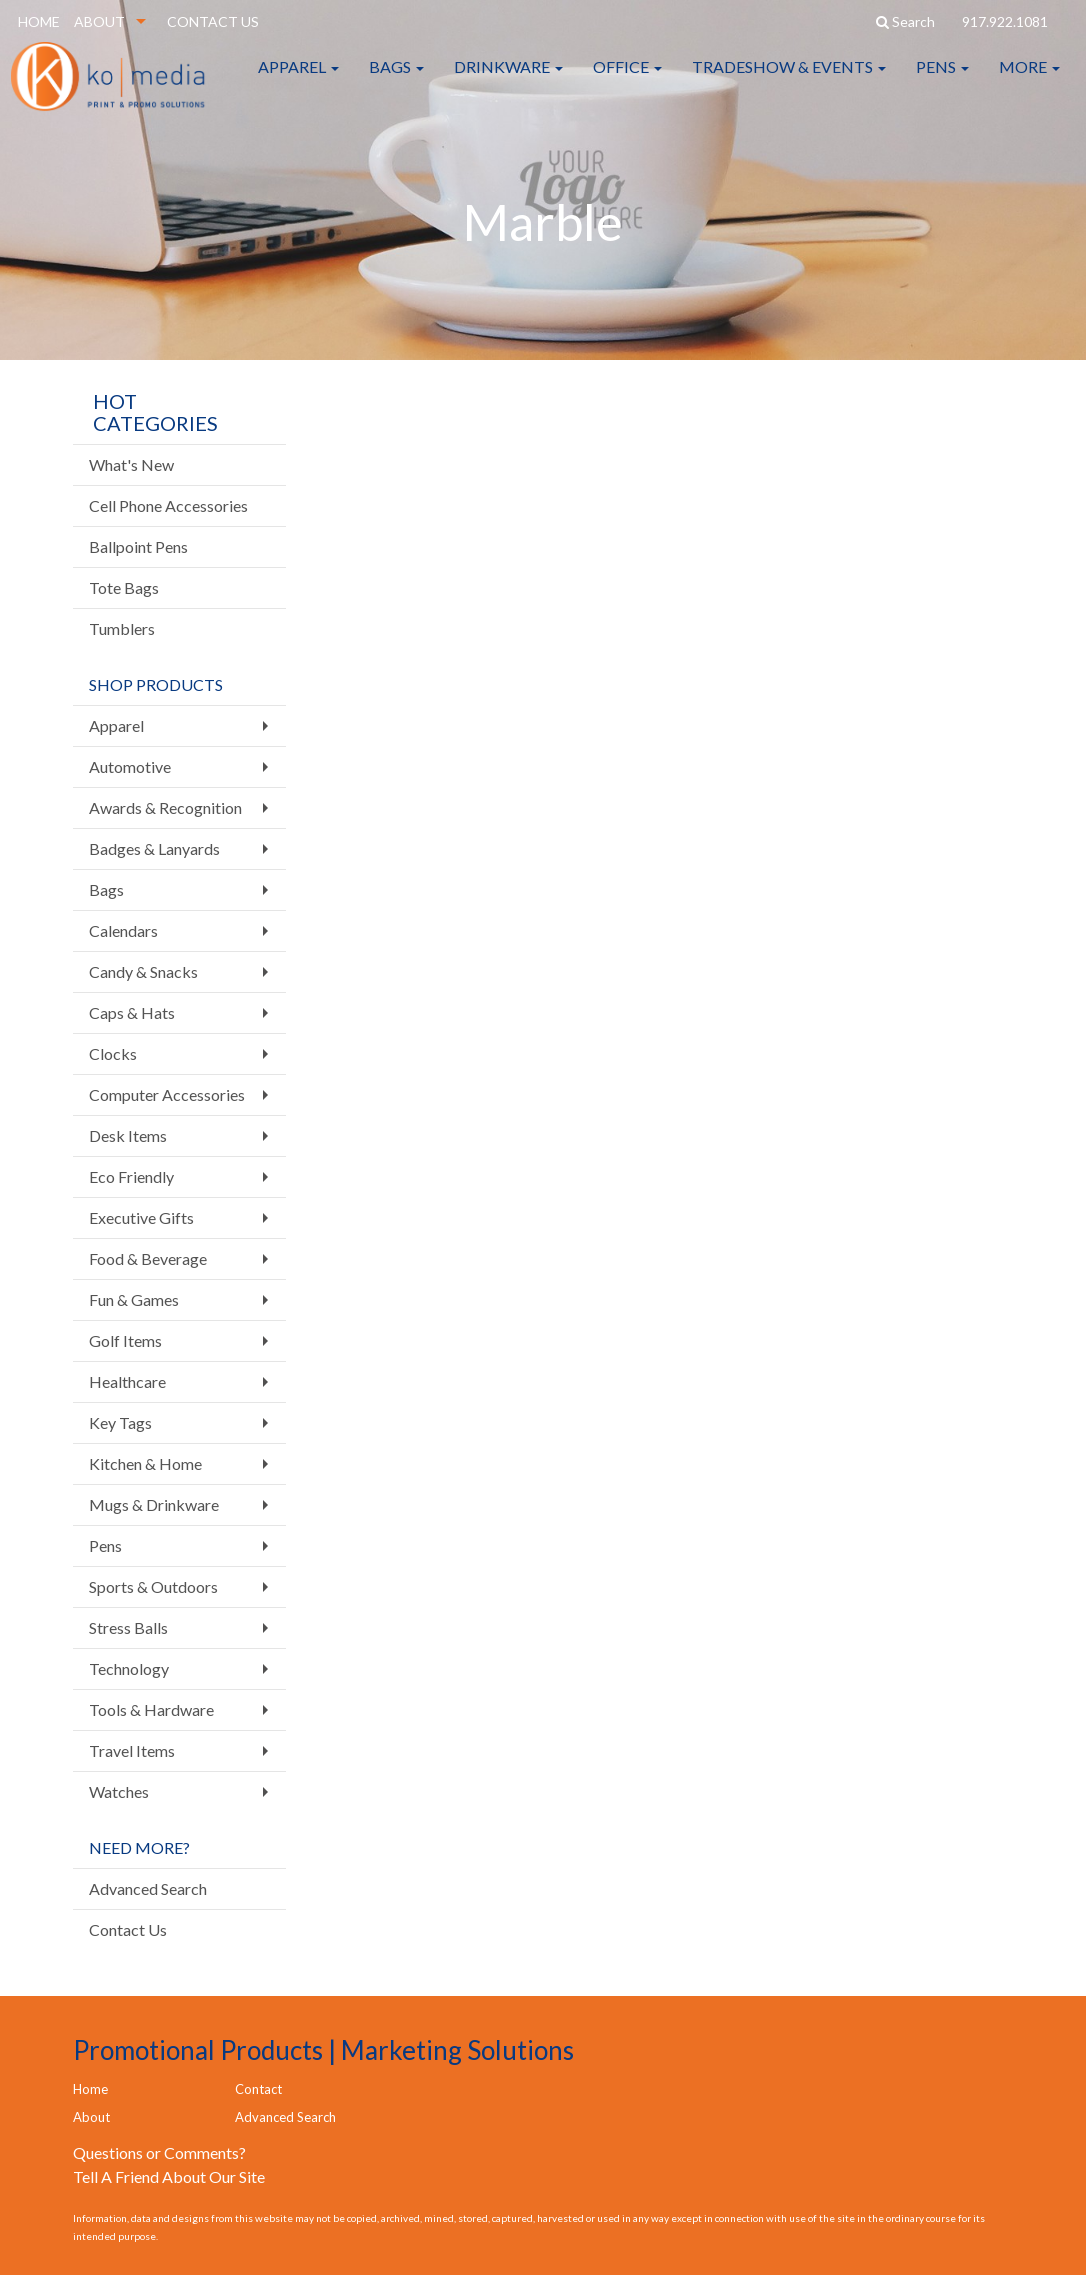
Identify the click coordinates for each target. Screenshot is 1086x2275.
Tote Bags (124, 587)
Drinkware (508, 79)
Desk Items (128, 1135)
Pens (942, 79)
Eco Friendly (131, 1176)
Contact (258, 2089)
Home (90, 2089)
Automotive (130, 766)
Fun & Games (134, 1299)
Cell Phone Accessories (168, 505)
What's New (131, 464)
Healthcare (127, 1381)
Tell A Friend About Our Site (169, 2176)
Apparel (298, 79)
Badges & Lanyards (154, 848)
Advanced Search (148, 1888)
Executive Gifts (141, 1217)
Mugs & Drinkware (154, 1504)
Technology (129, 1668)
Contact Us (128, 1929)
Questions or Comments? (159, 2152)
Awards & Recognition (165, 807)
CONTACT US (213, 21)
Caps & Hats (132, 1012)
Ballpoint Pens (138, 546)
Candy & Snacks (143, 971)
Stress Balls (128, 1627)
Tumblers (122, 628)
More (1029, 79)
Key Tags (120, 1422)
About (91, 2117)
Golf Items (125, 1340)
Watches (119, 1791)
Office (627, 79)
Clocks (113, 1053)
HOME (39, 21)
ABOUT (99, 21)
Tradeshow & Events (789, 79)
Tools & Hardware (151, 1709)
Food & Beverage (148, 1258)
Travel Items (132, 1750)
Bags (396, 79)
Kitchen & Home (145, 1463)
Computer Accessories (167, 1094)
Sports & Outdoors (153, 1586)
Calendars (123, 930)
